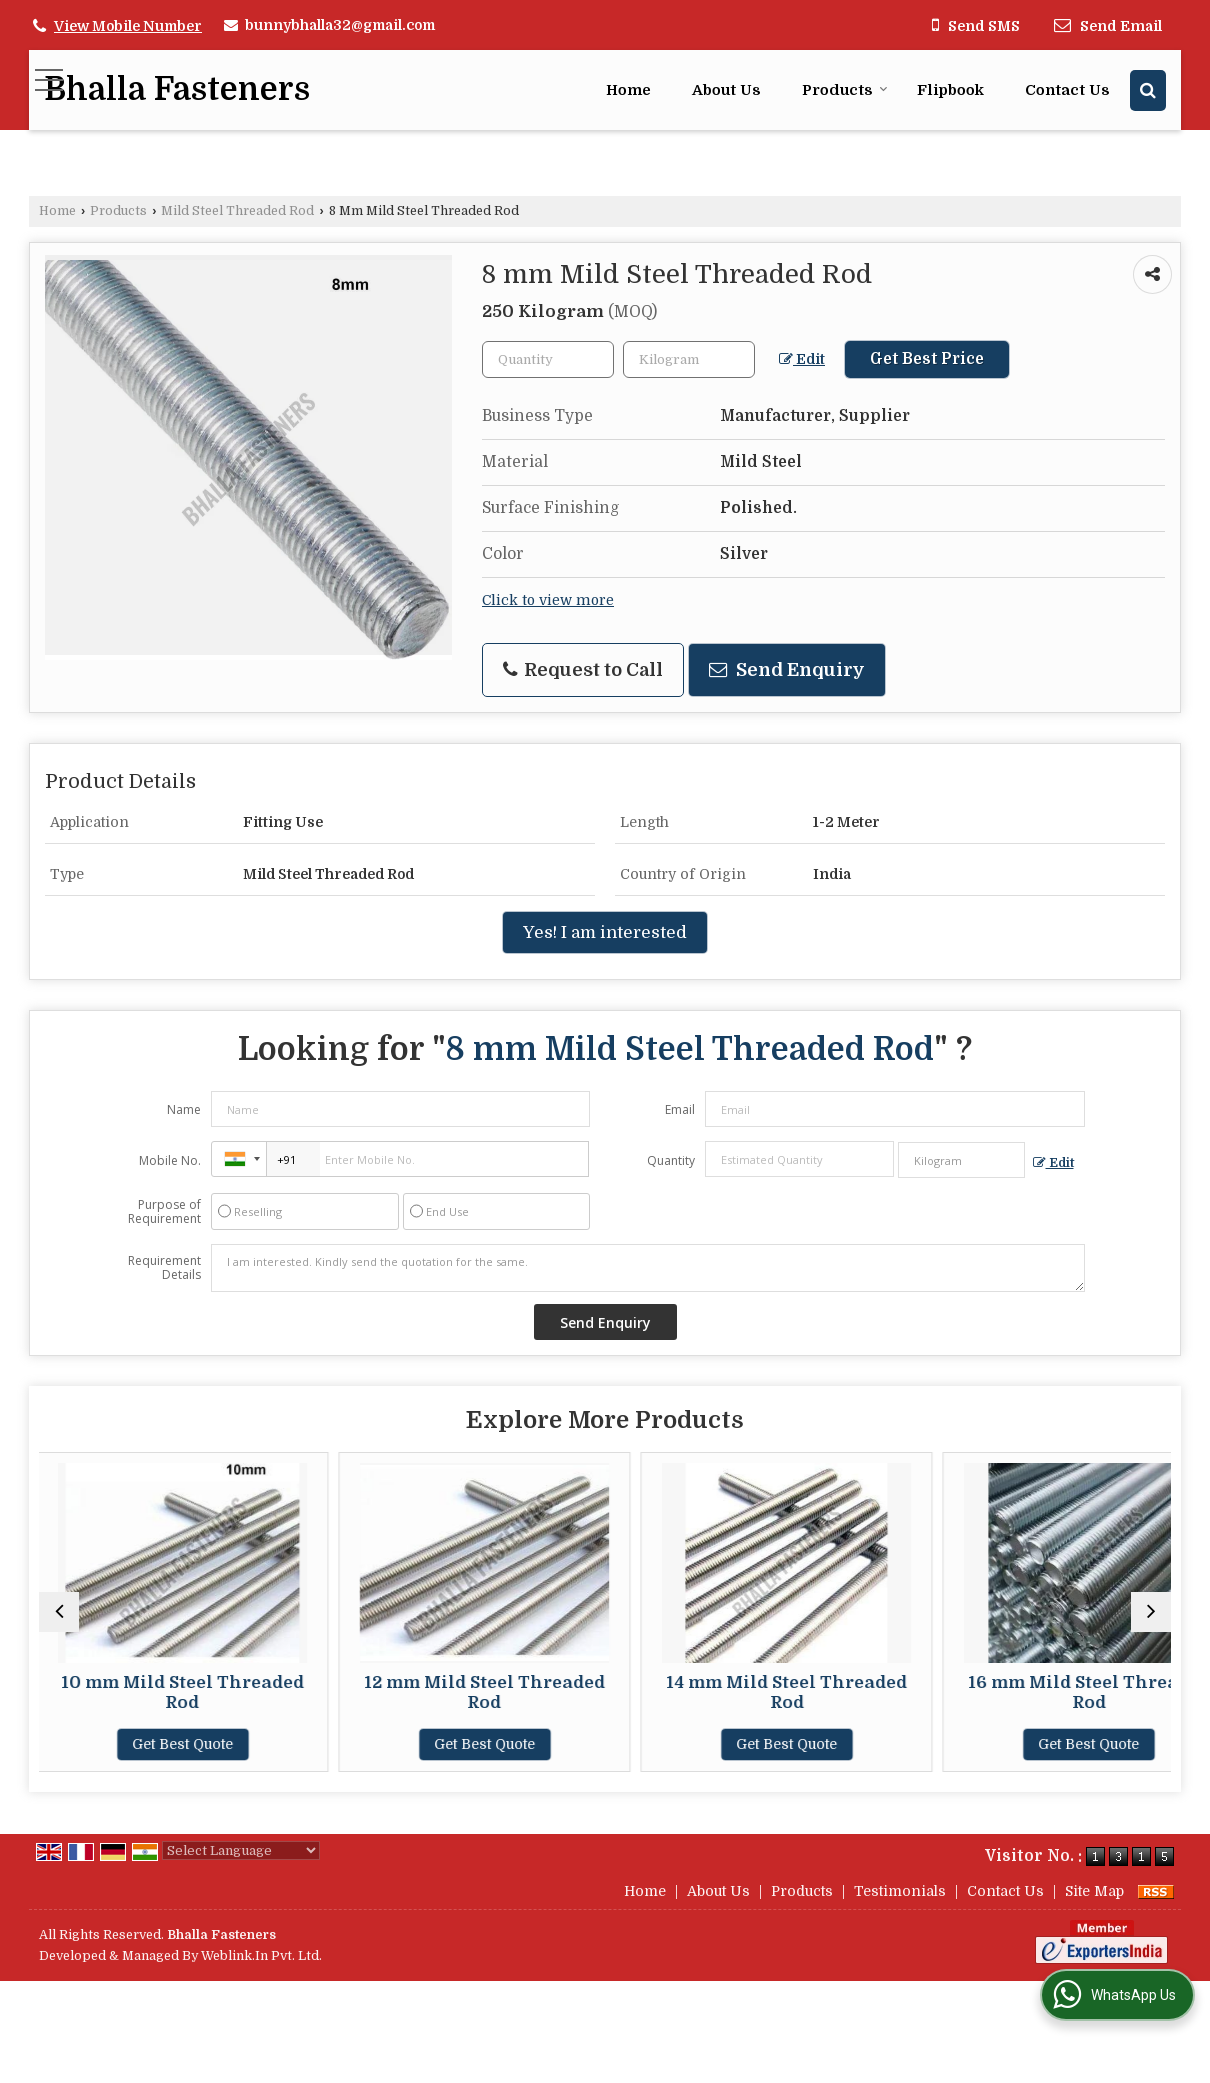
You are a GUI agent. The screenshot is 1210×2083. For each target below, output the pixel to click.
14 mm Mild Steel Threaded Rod (747, 1692)
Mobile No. (170, 1160)
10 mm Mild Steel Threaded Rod (176, 1692)
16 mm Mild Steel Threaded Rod (1033, 1692)
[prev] (59, 1612)
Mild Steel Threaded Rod (237, 211)
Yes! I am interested (605, 932)
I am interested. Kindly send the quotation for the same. (648, 1268)
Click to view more (548, 600)
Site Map (1094, 1891)
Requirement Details (164, 1268)
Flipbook (950, 90)
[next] (1151, 1612)
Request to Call (583, 669)
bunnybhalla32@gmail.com (340, 25)
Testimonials (900, 1891)
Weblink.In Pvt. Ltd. (261, 1956)
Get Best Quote (176, 1744)
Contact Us (1067, 90)
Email (680, 1109)
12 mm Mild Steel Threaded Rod (462, 1692)
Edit (802, 360)
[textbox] (689, 359)
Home (628, 90)
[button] (128, 26)
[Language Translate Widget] (241, 1850)
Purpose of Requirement (164, 1212)
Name (184, 1109)
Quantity (671, 1160)
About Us (726, 90)
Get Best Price (927, 359)
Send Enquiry (787, 669)
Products (845, 90)
